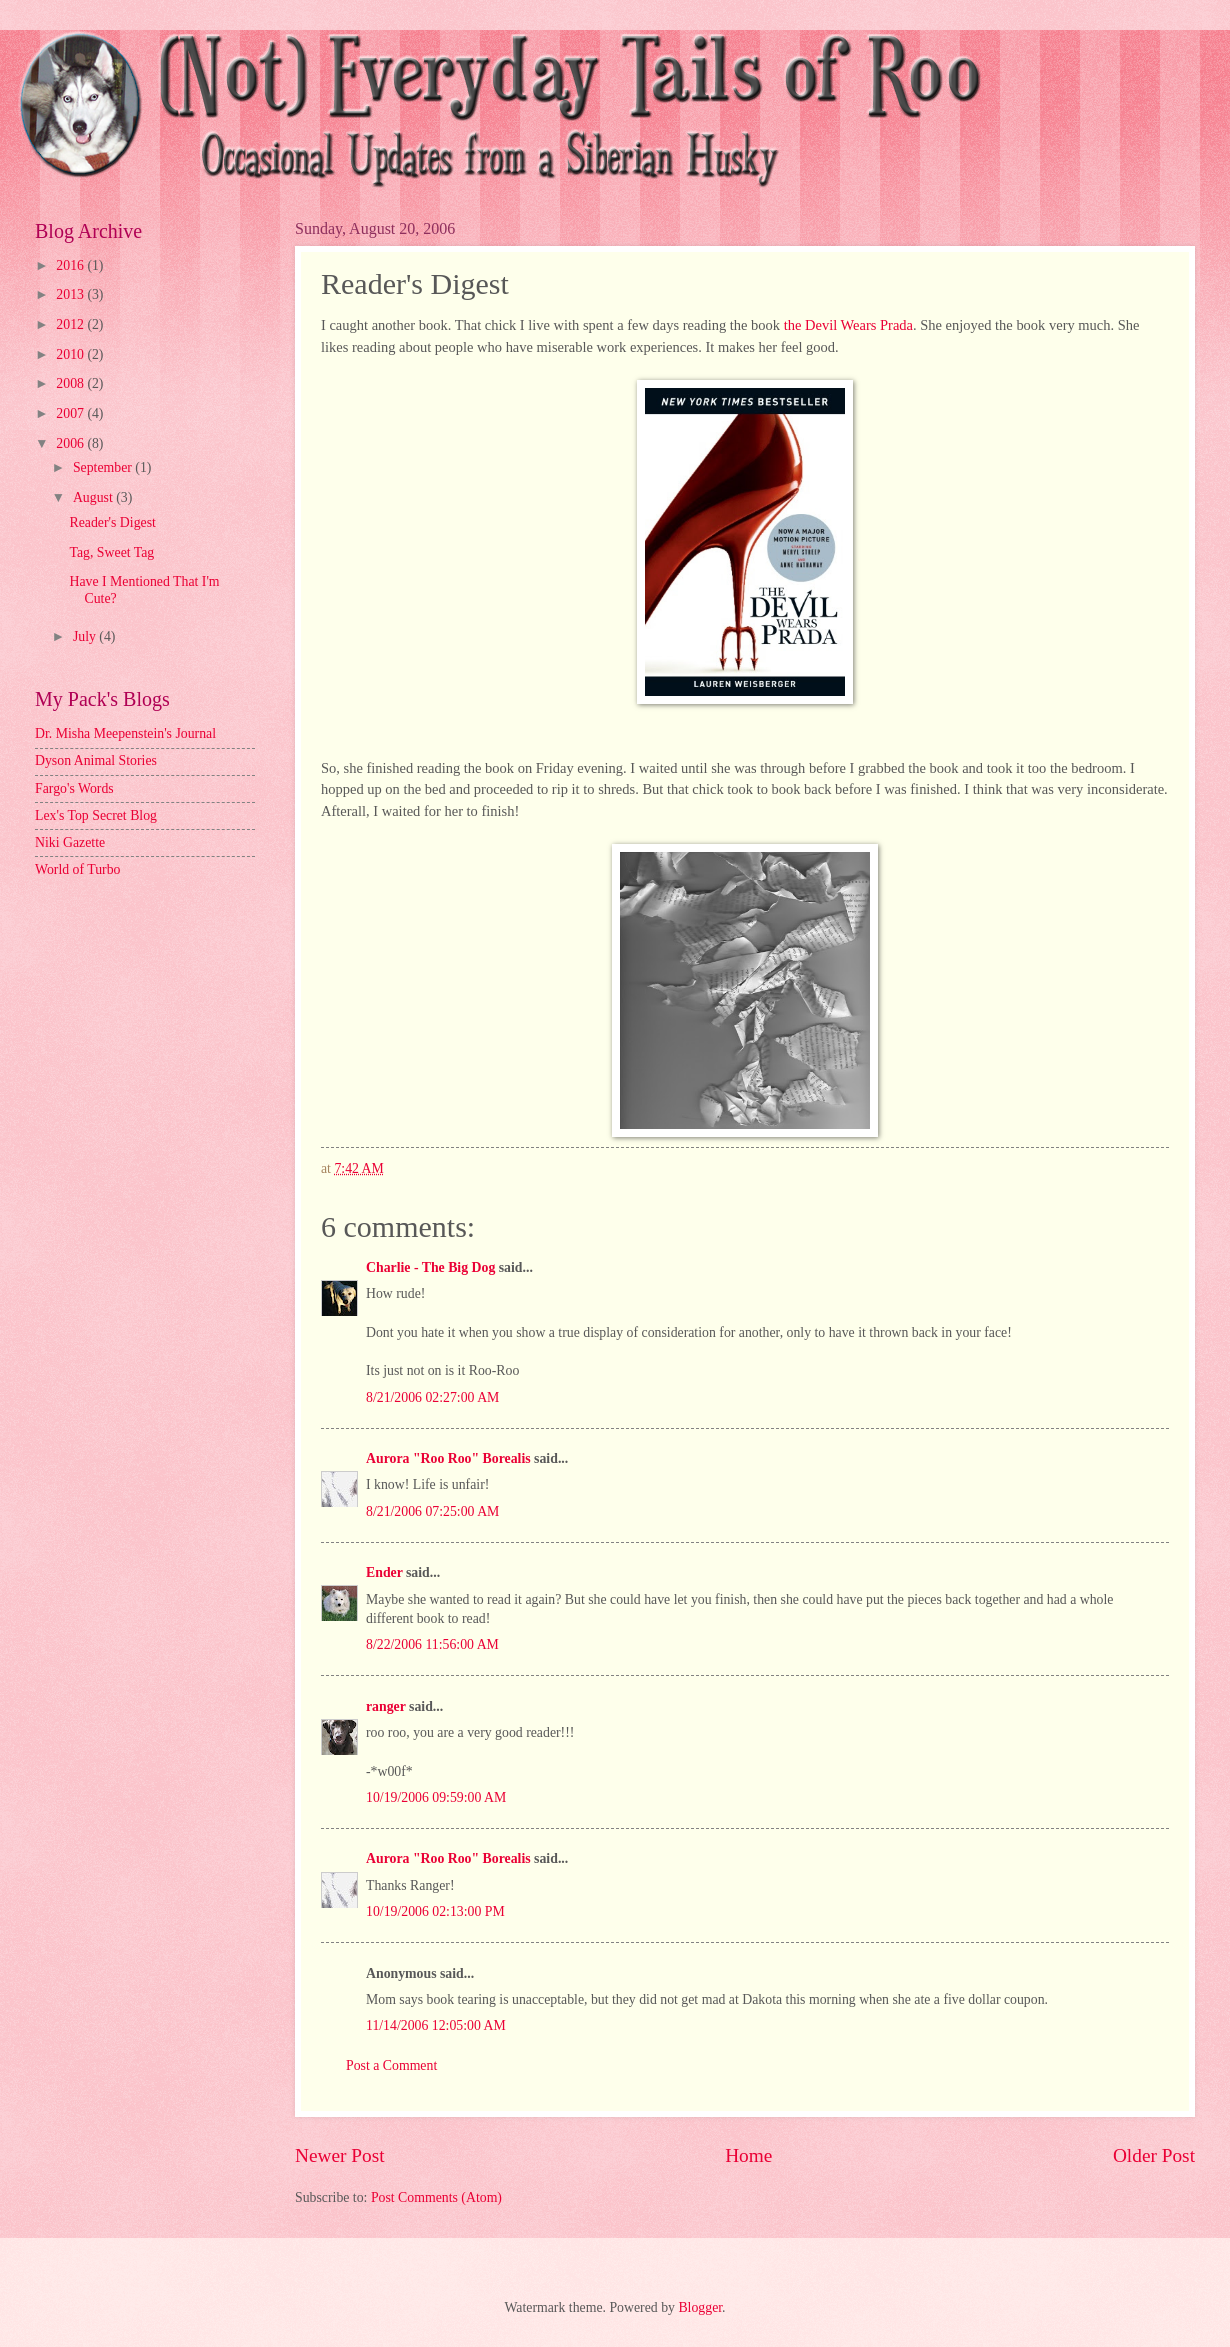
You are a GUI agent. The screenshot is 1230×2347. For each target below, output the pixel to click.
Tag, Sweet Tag (111, 552)
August (94, 497)
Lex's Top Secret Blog (96, 815)
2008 (71, 383)
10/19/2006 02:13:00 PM (435, 1911)
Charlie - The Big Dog (430, 1267)
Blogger (700, 2307)
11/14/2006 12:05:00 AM (436, 2025)
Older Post (1154, 2155)
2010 (71, 354)
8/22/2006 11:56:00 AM (432, 1644)
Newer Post (340, 2155)
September (104, 467)
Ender (384, 1572)
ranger (386, 1706)
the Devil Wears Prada (848, 325)
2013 (71, 294)
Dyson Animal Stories (96, 760)
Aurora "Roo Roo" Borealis (448, 1458)
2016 (71, 265)
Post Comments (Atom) (436, 2197)
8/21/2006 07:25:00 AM (432, 1511)
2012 (71, 324)
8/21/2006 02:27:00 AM (432, 1397)
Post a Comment (391, 2065)
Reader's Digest (112, 522)
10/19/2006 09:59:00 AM (436, 1797)
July (86, 636)
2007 (71, 413)
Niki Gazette (70, 842)
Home (748, 2155)
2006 (71, 443)
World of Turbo (78, 869)
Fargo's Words (74, 788)
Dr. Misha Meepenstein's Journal (125, 733)
